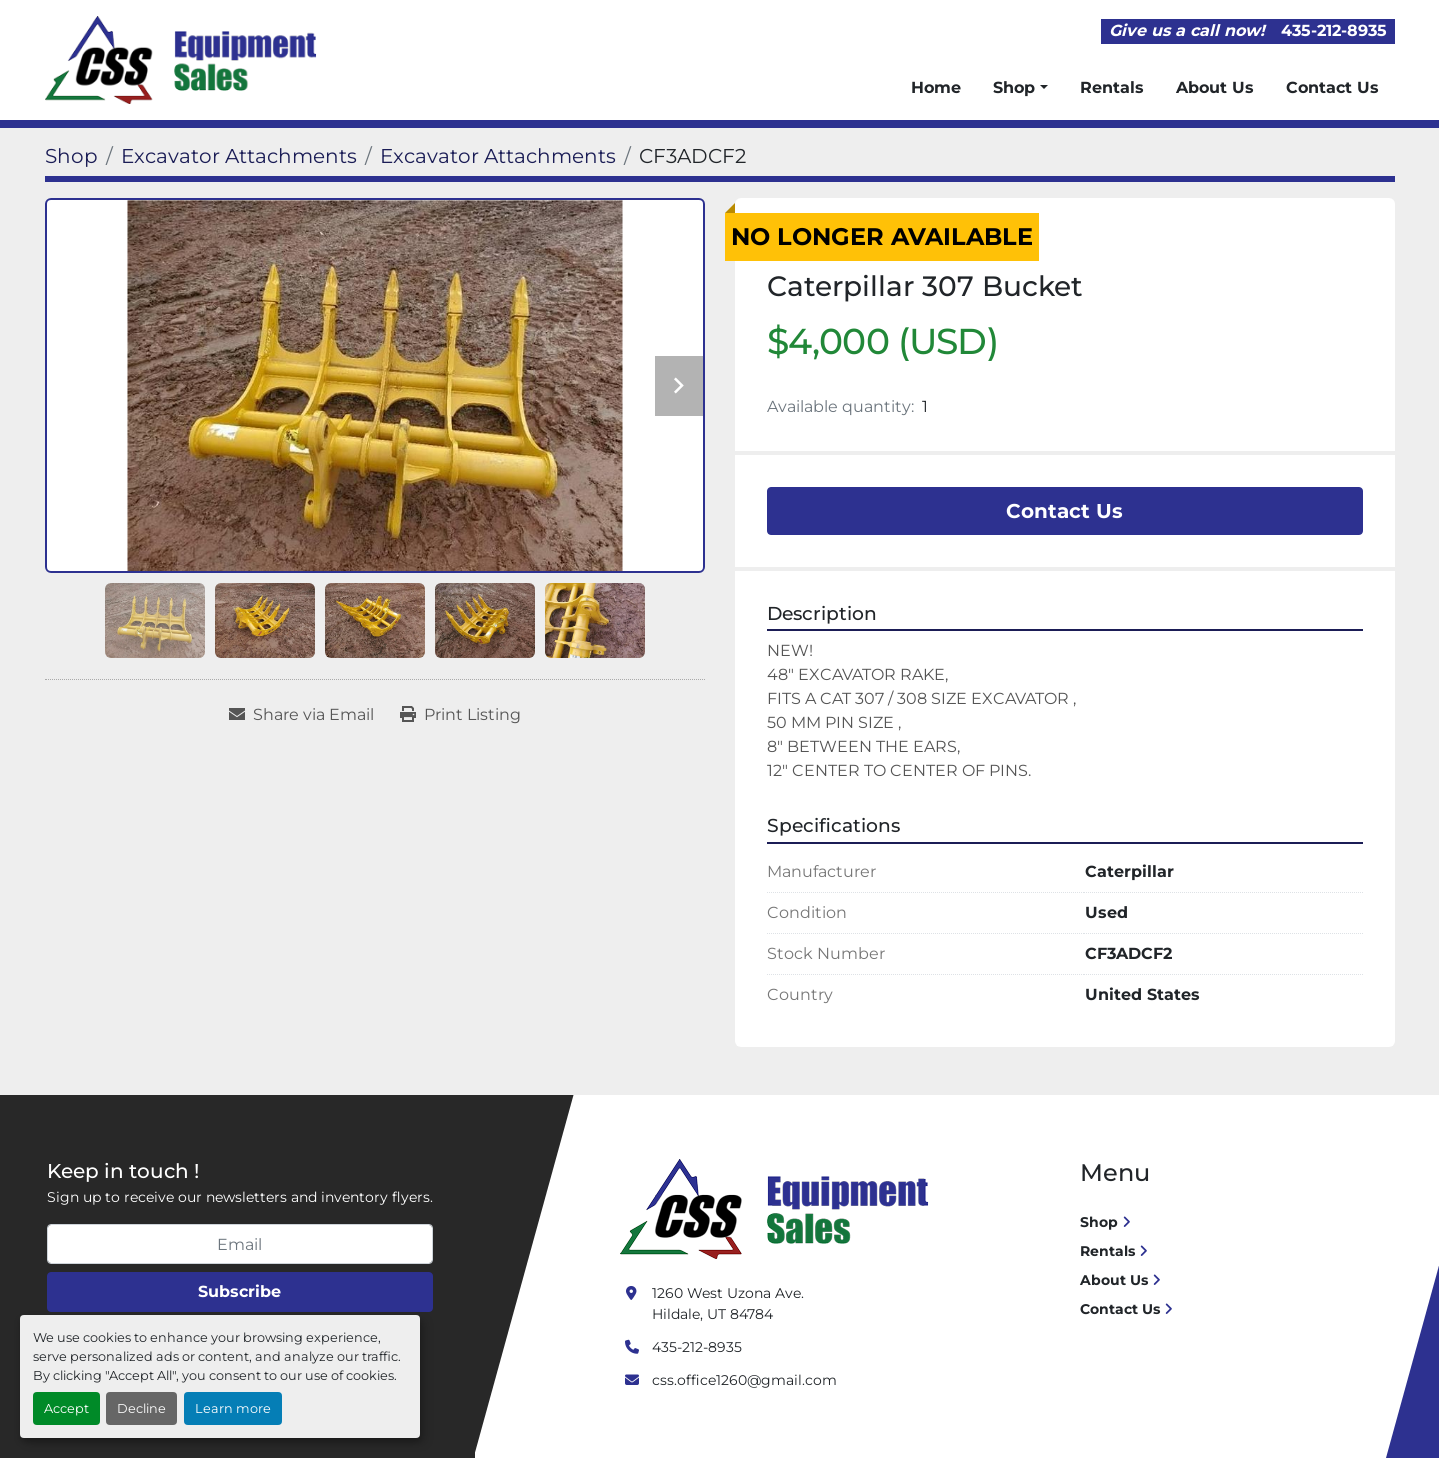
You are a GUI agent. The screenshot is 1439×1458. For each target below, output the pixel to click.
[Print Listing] (460, 715)
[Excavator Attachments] (239, 156)
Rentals (1112, 87)
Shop (1014, 87)
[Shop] (71, 156)
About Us (1215, 87)
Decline (141, 1408)
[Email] (240, 1244)
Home (936, 87)
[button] (1020, 88)
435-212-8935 (1334, 30)
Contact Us (1332, 87)
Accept (66, 1408)
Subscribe (239, 1291)
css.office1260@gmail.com (744, 1380)
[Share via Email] (301, 715)
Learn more (233, 1408)
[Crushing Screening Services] (778, 1208)
